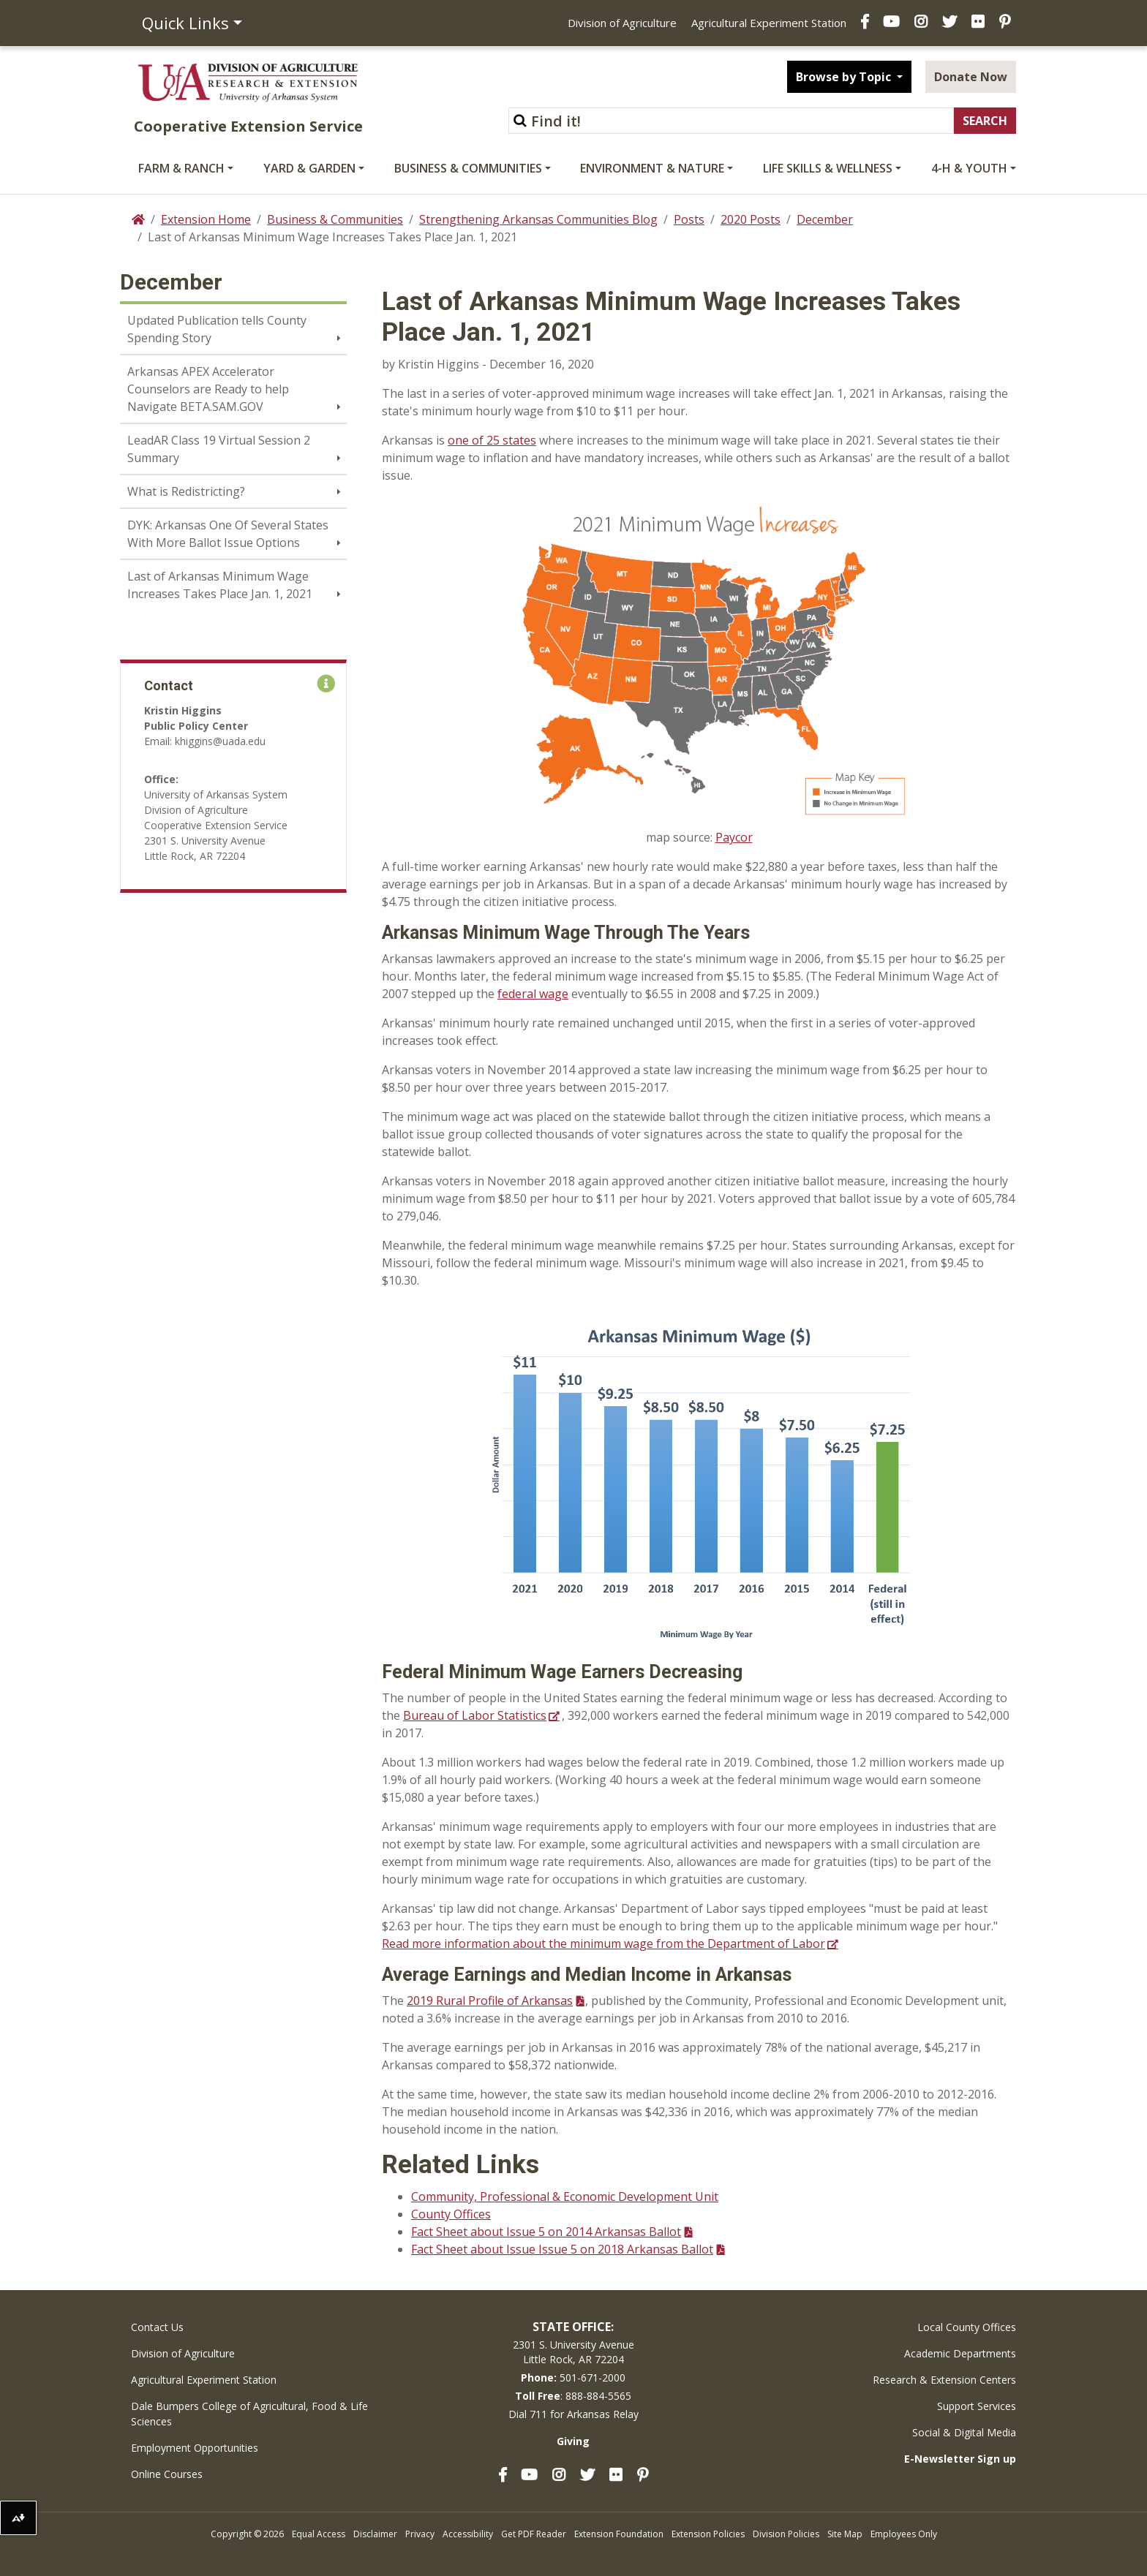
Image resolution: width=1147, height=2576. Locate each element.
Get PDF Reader (533, 2534)
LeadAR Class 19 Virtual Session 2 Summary (218, 449)
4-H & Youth (969, 168)
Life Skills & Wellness (827, 168)
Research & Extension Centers (944, 2380)
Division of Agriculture (622, 22)
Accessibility (468, 2534)
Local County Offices (966, 2327)
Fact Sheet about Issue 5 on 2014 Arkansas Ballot (546, 2232)
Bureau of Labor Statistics (474, 1715)
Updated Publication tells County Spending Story (217, 329)
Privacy (420, 2534)
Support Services (976, 2406)
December (825, 219)
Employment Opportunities (194, 2448)
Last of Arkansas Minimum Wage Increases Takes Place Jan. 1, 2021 (219, 585)
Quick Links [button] (185, 23)
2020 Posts (751, 219)
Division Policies (786, 2534)
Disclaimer (375, 2534)
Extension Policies (708, 2534)
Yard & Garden (309, 168)
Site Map (844, 2534)
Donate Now (970, 77)
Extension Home (206, 219)
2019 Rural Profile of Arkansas (490, 2001)
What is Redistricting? (186, 491)
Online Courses (167, 2474)
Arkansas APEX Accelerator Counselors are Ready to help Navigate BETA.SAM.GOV (208, 389)
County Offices (451, 2214)
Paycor (734, 837)
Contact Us (157, 2327)
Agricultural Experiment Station (768, 22)
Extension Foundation (618, 2534)
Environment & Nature (652, 168)
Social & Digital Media (964, 2432)
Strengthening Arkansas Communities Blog (538, 219)
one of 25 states (492, 440)
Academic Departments (960, 2353)
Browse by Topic (845, 77)
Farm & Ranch (181, 168)
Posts (689, 219)
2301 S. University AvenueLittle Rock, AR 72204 (573, 2352)
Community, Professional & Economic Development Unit (564, 2196)
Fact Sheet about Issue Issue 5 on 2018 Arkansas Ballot (562, 2249)
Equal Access (318, 2534)
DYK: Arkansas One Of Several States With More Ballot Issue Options (227, 534)
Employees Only (903, 2534)
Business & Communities (468, 168)
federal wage (532, 994)
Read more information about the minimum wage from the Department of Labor (603, 1943)
